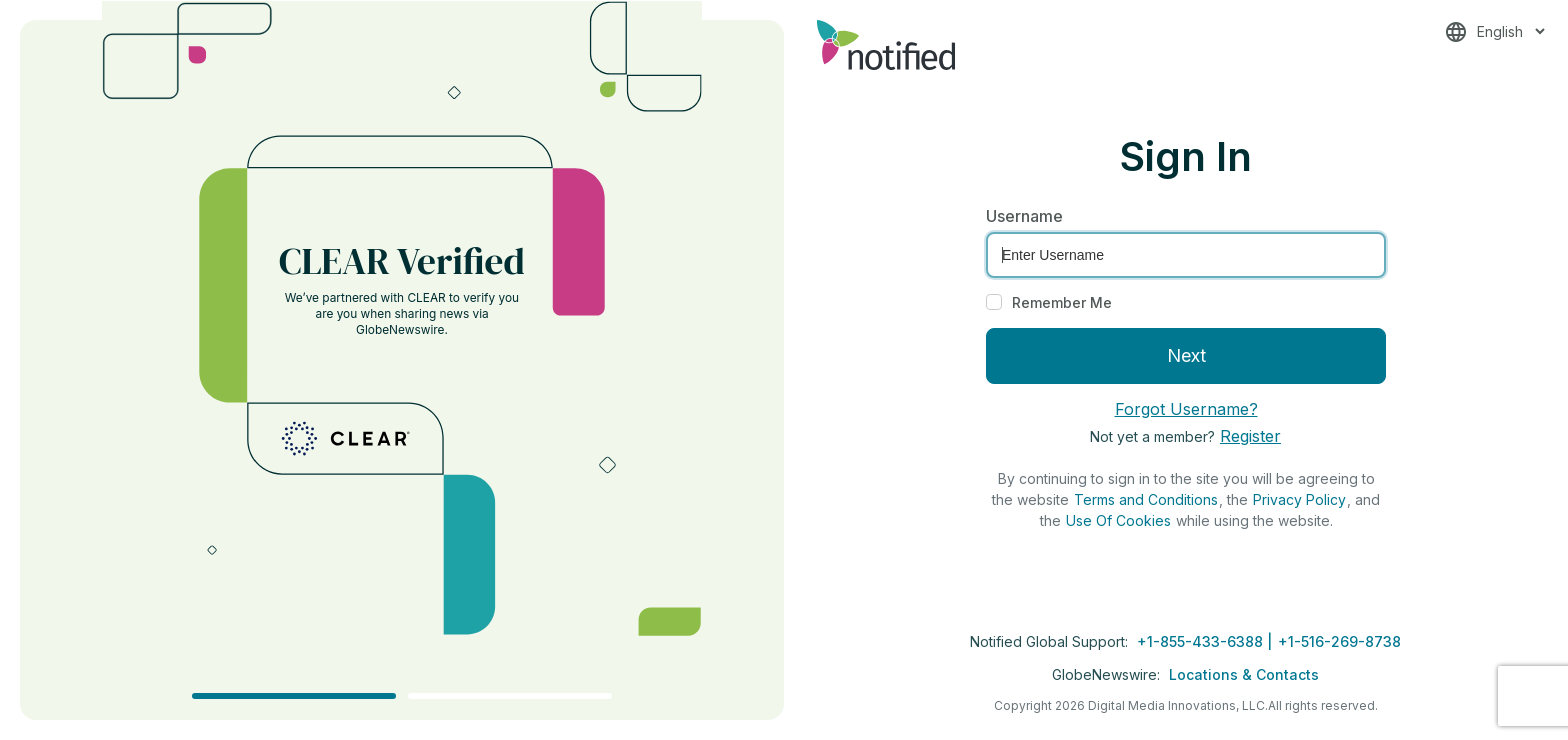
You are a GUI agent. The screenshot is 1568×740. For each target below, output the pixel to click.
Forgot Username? (1186, 409)
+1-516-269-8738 (1339, 641)
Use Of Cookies (1118, 520)
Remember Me (1062, 302)
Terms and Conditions (1146, 499)
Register (1250, 436)
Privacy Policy (1299, 499)
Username (1024, 216)
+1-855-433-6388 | (1206, 641)
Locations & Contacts (1244, 674)
